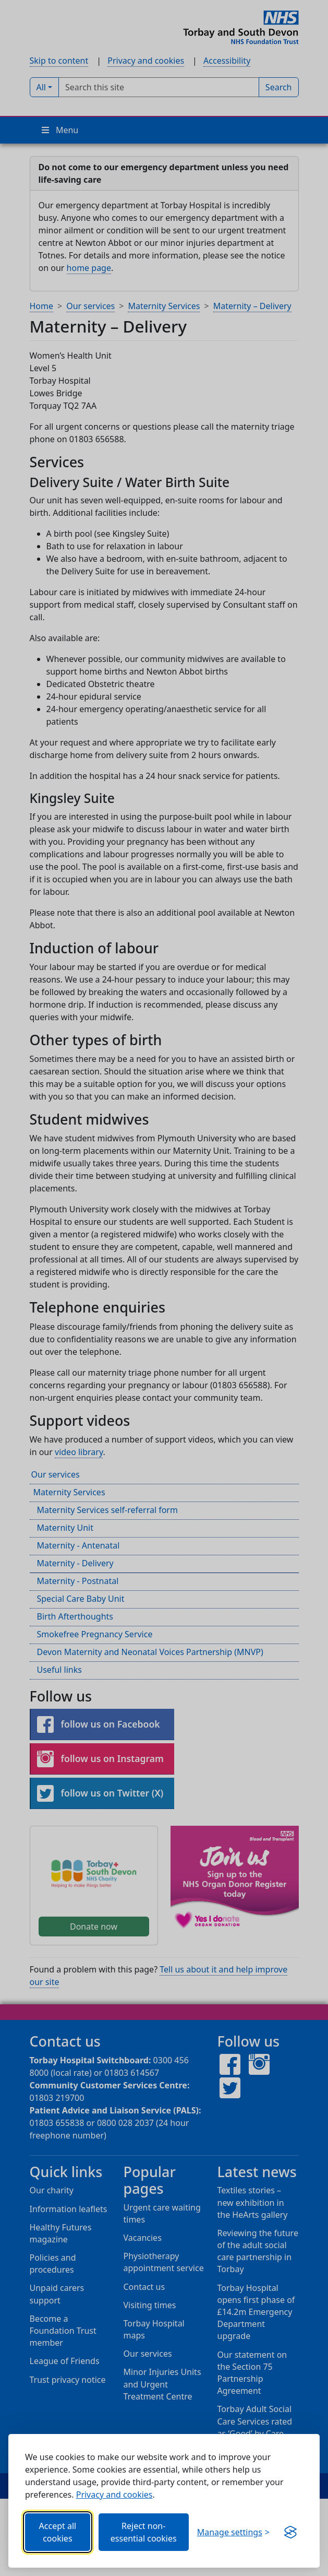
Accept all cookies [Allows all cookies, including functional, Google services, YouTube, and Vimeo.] (58, 2532)
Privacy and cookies (114, 2494)
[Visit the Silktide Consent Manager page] (290, 2532)
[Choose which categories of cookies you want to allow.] (233, 2532)
